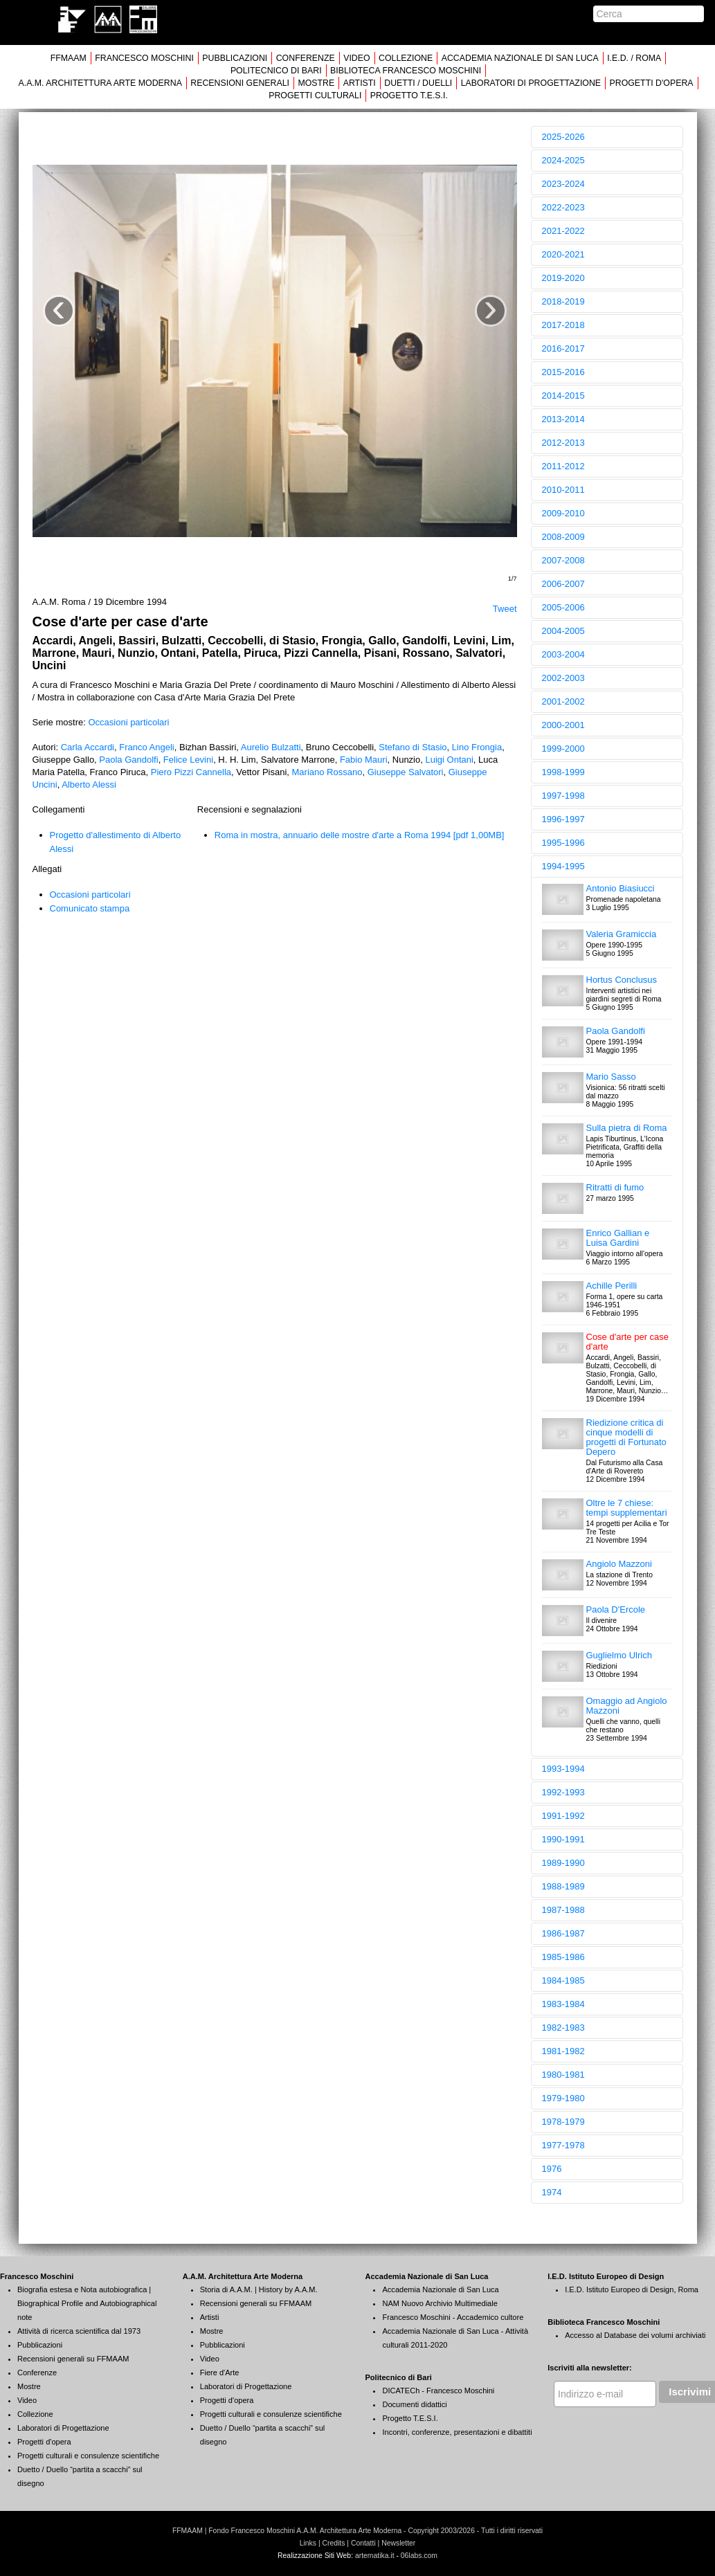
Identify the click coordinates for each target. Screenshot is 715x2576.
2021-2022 (563, 231)
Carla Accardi (87, 747)
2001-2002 (563, 701)
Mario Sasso (611, 1076)
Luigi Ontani (449, 759)
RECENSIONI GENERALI (239, 83)
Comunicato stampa (90, 908)
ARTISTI (359, 83)
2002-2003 (563, 678)
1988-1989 (563, 1886)
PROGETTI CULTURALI (315, 95)
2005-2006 (563, 607)
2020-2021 (563, 254)
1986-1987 (563, 1933)
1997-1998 (563, 795)
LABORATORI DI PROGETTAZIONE (531, 83)
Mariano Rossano (327, 772)
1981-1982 (563, 2051)
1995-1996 (563, 842)
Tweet (505, 609)
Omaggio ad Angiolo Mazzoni (626, 1706)
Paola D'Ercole (616, 1609)
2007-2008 (563, 560)
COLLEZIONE (406, 58)
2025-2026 (563, 136)
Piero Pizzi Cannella (191, 772)
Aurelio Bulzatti (271, 747)
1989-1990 (563, 1863)
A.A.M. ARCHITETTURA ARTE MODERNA (99, 83)
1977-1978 (563, 2145)
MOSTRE (316, 83)
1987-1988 (563, 1910)
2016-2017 (563, 348)
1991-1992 (563, 1816)
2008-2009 (563, 537)
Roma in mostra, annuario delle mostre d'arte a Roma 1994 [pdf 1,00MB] (360, 835)
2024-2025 (563, 160)
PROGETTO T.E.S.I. (409, 95)
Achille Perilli (611, 1285)
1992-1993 (563, 1792)
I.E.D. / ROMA (634, 58)
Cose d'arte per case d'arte (627, 1342)
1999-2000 (563, 748)
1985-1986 (563, 1957)
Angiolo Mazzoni (619, 1564)
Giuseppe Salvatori (406, 772)
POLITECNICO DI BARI (276, 70)
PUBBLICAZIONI (234, 58)
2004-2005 (563, 631)
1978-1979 (563, 2121)
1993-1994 (563, 1768)
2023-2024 (563, 184)
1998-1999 (563, 772)
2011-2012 (563, 466)
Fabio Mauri (364, 759)
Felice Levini (188, 759)
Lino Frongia (477, 747)
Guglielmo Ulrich (619, 1655)
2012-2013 (563, 442)
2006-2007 (563, 584)
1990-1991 (563, 1839)
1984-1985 (563, 1980)
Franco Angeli (146, 747)
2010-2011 (563, 489)
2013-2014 (563, 419)
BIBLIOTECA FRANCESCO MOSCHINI (405, 70)
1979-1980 (563, 2098)
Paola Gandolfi (128, 759)
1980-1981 (563, 2074)
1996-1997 (563, 819)
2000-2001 (563, 725)
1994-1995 (563, 866)
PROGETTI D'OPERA (652, 83)
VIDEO (356, 58)
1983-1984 (563, 2004)
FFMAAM (69, 58)
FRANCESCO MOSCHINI (144, 58)
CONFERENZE (305, 58)
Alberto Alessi (89, 784)
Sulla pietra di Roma (626, 1128)
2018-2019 (563, 301)
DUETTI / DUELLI (418, 83)
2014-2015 (563, 395)
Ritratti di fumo (615, 1187)
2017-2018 (563, 325)
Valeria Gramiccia (621, 934)
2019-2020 (563, 278)
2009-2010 (563, 513)
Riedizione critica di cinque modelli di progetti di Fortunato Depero (626, 1437)
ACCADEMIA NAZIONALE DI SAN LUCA (520, 58)
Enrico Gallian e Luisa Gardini (618, 1238)
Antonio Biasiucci (620, 888)
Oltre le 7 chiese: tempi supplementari (626, 1508)
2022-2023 (563, 207)
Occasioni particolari (128, 722)
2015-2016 (563, 372)
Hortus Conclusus (622, 979)
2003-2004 (563, 654)
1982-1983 (563, 2027)
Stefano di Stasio (412, 747)
